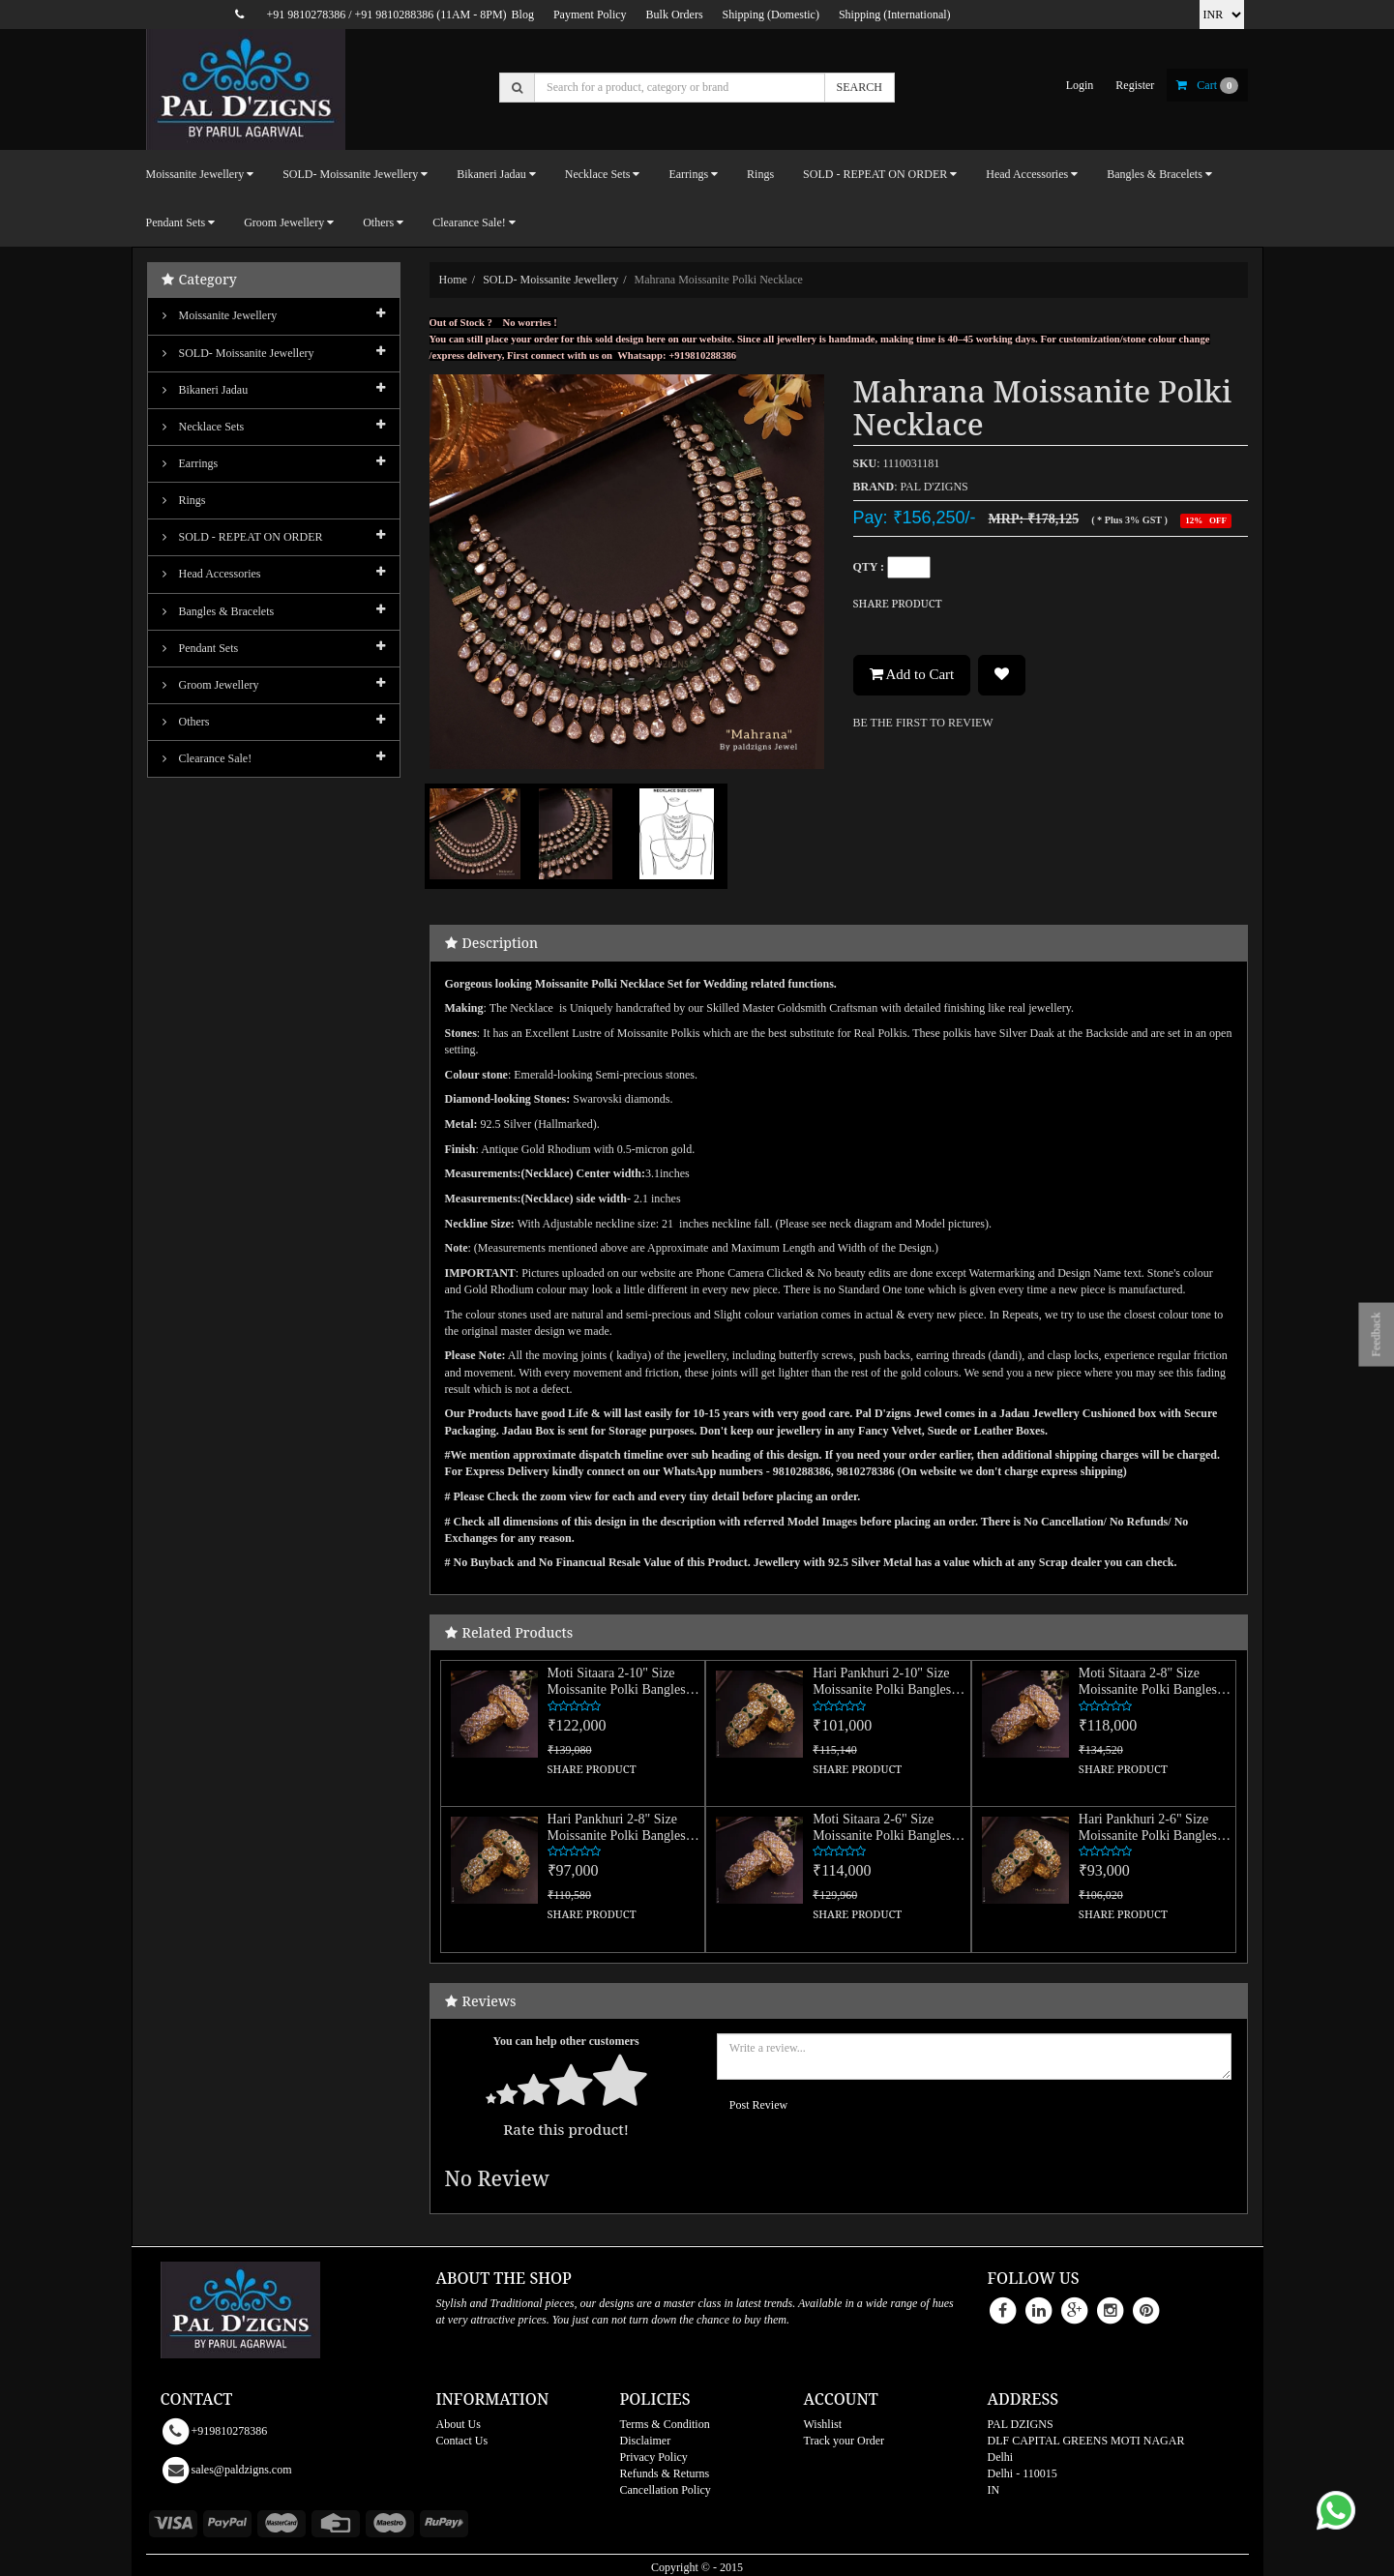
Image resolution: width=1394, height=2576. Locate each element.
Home (453, 279)
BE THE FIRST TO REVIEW (923, 722)
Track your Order (844, 2440)
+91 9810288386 (394, 14)
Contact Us (462, 2440)
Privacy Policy (654, 2457)
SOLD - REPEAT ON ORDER (243, 537)
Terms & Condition (665, 2424)
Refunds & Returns (665, 2473)
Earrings (191, 463)
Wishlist (823, 2424)
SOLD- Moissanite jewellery (550, 279)
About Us (458, 2424)
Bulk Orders (674, 14)
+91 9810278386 (305, 14)
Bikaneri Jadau (206, 390)
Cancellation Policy (665, 2490)
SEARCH (859, 87)
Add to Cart (912, 674)
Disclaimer (645, 2440)
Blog (523, 14)
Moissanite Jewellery (220, 315)
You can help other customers (566, 2041)
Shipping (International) (895, 14)
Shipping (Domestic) (771, 14)
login (1080, 85)
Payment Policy (590, 14)
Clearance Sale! (207, 758)
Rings (760, 174)
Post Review (758, 2105)
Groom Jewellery (211, 685)
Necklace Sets (204, 426)
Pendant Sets (201, 648)
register (1134, 85)
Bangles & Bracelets (219, 611)
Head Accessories (212, 573)
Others (186, 721)
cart (1207, 85)
